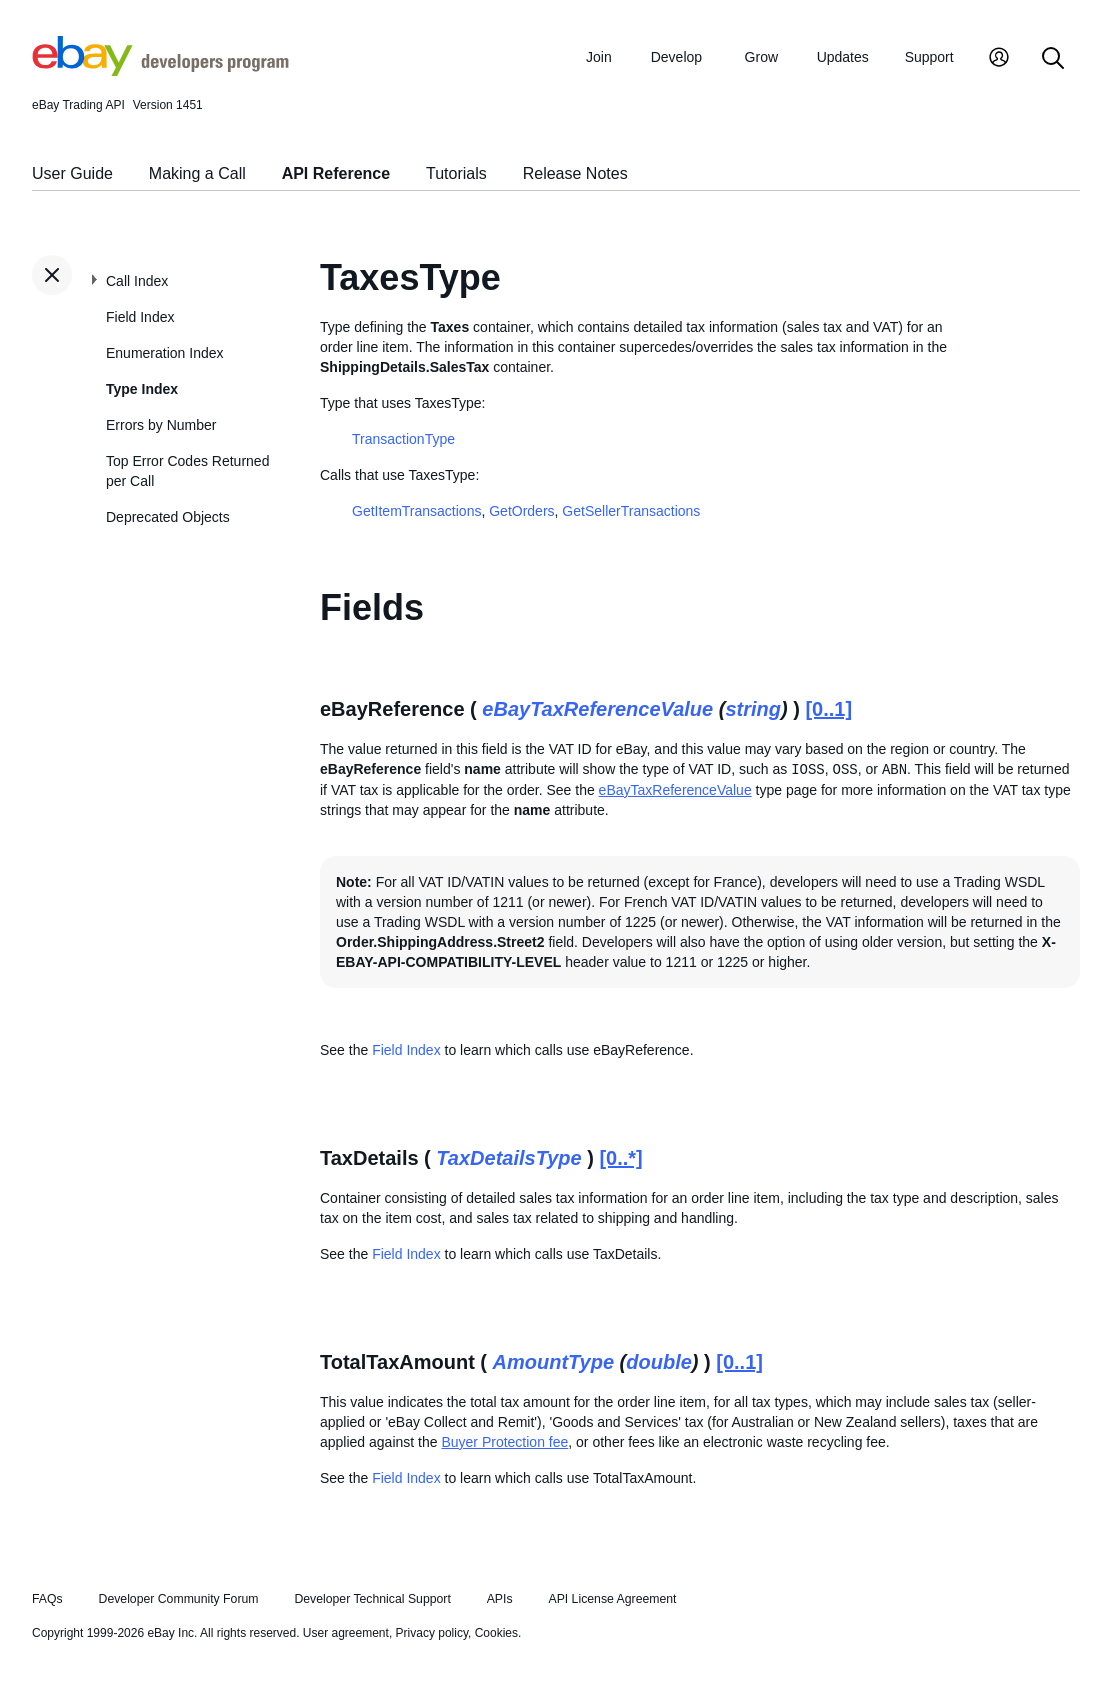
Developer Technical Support (372, 1599)
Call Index (137, 281)
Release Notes (575, 173)
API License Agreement (612, 1599)
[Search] (1053, 59)
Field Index (140, 317)
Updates (843, 57)
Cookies (496, 1633)
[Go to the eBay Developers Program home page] (160, 71)
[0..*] (620, 1158)
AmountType (553, 1362)
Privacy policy (432, 1633)
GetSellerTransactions (631, 511)
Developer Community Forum (179, 1599)
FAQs (47, 1599)
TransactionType (403, 439)
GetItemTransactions (416, 511)
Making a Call (197, 173)
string (753, 709)
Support (929, 57)
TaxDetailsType (508, 1158)
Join (599, 57)
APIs (500, 1599)
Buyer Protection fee (504, 1442)
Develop (676, 57)
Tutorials (456, 173)
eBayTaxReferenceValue (597, 709)
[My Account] (999, 59)
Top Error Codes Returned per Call (187, 471)
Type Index (142, 389)
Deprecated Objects (168, 517)
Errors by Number (161, 425)
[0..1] (828, 709)
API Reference (336, 173)
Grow (761, 57)
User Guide (72, 173)
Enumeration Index (165, 353)
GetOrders (521, 511)
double (659, 1362)
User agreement (346, 1633)
